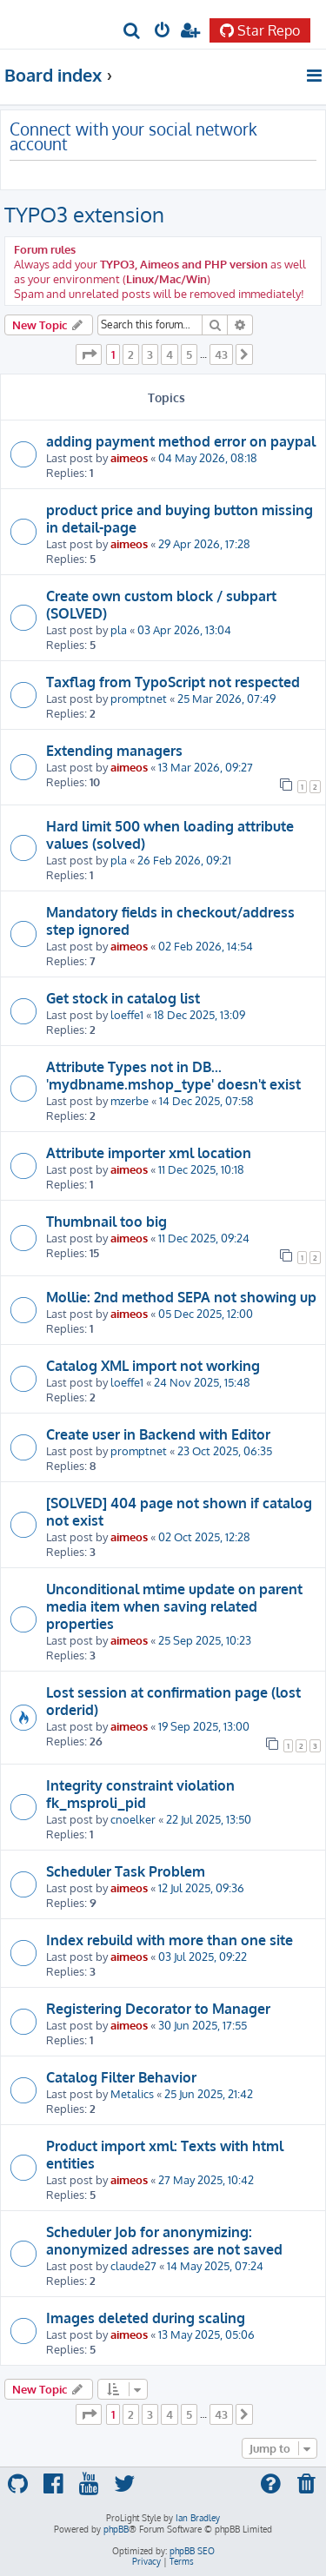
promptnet (138, 698)
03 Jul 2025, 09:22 (202, 1956)
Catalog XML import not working (153, 1365)
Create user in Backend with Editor (158, 1434)
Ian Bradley (198, 2518)
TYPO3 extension (84, 214)
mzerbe (129, 1100)
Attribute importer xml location (148, 1153)
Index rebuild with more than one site (169, 1940)
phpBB (116, 2529)
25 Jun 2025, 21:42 (208, 2093)
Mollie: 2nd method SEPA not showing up (181, 1297)
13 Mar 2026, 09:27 (205, 766)
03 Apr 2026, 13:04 (184, 629)
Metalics (132, 2093)
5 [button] (189, 354)
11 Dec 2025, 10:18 (201, 1169)
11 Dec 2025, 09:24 (203, 1237)
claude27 (133, 2265)
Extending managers (114, 750)
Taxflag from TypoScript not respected (173, 682)
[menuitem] (132, 31)
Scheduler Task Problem (125, 1871)
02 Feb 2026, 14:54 (205, 945)
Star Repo (260, 30)
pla (118, 629)
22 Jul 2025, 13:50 (208, 1818)
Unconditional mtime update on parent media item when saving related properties (174, 1606)
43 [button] (221, 354)
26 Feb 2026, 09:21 (184, 859)
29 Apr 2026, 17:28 (204, 543)
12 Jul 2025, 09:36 (201, 1887)
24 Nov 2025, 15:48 (202, 1381)
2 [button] (131, 354)
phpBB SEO (192, 2551)
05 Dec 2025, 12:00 (205, 1313)
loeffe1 (126, 1014)
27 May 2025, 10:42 (206, 2179)
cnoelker (133, 1818)
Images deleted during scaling (145, 2318)
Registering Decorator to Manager (158, 2008)
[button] (89, 354)
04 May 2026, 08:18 (207, 457)
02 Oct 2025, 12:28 (204, 1536)
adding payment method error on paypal (181, 441)
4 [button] (169, 354)
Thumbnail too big (106, 1221)
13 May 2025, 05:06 (206, 2334)
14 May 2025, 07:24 (215, 2265)
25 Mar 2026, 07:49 (226, 698)
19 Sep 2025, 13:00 (203, 1725)
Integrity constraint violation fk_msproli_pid (140, 1794)
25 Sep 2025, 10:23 (204, 1639)
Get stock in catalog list (123, 998)
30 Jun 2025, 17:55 (202, 2024)
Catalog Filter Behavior (121, 2077)
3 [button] (150, 354)
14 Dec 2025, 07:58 (206, 1100)
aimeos (129, 457)
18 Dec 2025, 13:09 (199, 1014)
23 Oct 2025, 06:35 (224, 1450)
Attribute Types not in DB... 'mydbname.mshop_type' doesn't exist (173, 1075)
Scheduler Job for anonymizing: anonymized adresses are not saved (164, 2240)
